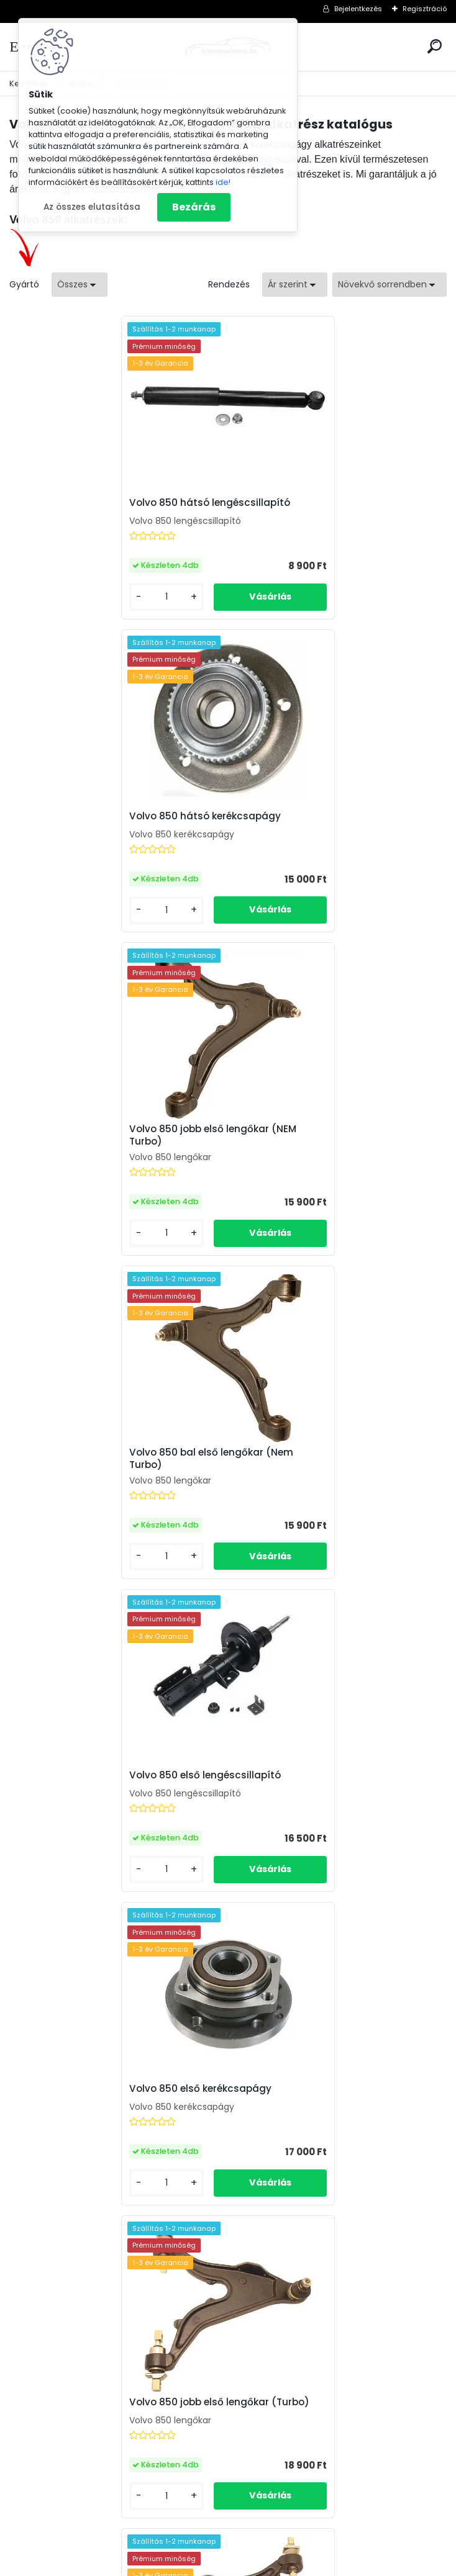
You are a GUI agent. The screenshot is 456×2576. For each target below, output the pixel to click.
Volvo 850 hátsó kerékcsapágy (317, 503)
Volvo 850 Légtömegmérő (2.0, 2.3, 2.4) (117, 1765)
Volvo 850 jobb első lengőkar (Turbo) (113, 1452)
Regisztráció (425, 9)
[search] (434, 46)
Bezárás (194, 207)
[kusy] (59, 597)
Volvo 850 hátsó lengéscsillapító (103, 503)
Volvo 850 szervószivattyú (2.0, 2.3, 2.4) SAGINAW (118, 2089)
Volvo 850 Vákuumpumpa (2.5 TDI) (327, 1765)
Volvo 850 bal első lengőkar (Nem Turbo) (324, 822)
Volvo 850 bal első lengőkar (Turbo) (329, 1452)
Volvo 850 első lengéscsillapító (99, 1139)
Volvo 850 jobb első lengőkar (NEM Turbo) (106, 822)
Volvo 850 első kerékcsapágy (313, 1139)
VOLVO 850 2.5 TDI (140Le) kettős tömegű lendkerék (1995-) (321, 2085)
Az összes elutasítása (91, 207)
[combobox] (294, 284)
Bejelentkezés (358, 9)
